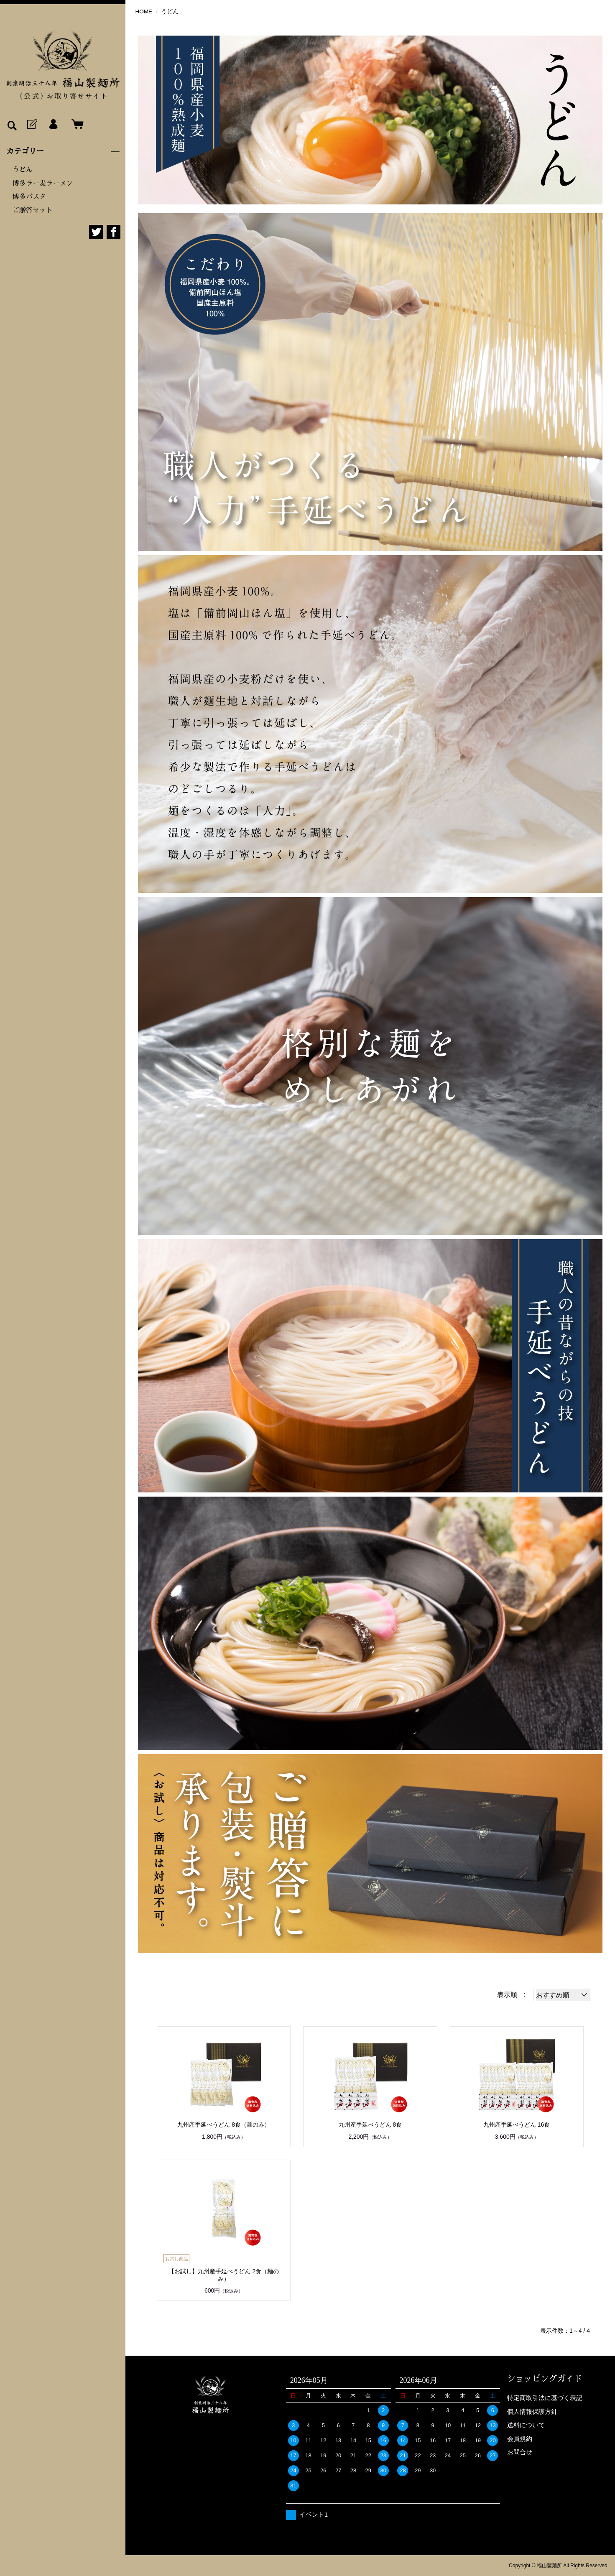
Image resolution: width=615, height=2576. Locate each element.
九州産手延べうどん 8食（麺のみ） (223, 2124)
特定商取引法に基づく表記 (544, 2397)
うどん (23, 169)
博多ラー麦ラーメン (43, 183)
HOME (144, 11)
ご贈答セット (33, 210)
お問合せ (519, 2452)
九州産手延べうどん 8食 (370, 2124)
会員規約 (519, 2438)
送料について (526, 2424)
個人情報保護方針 (532, 2411)
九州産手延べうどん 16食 (516, 2124)
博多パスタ (29, 197)
